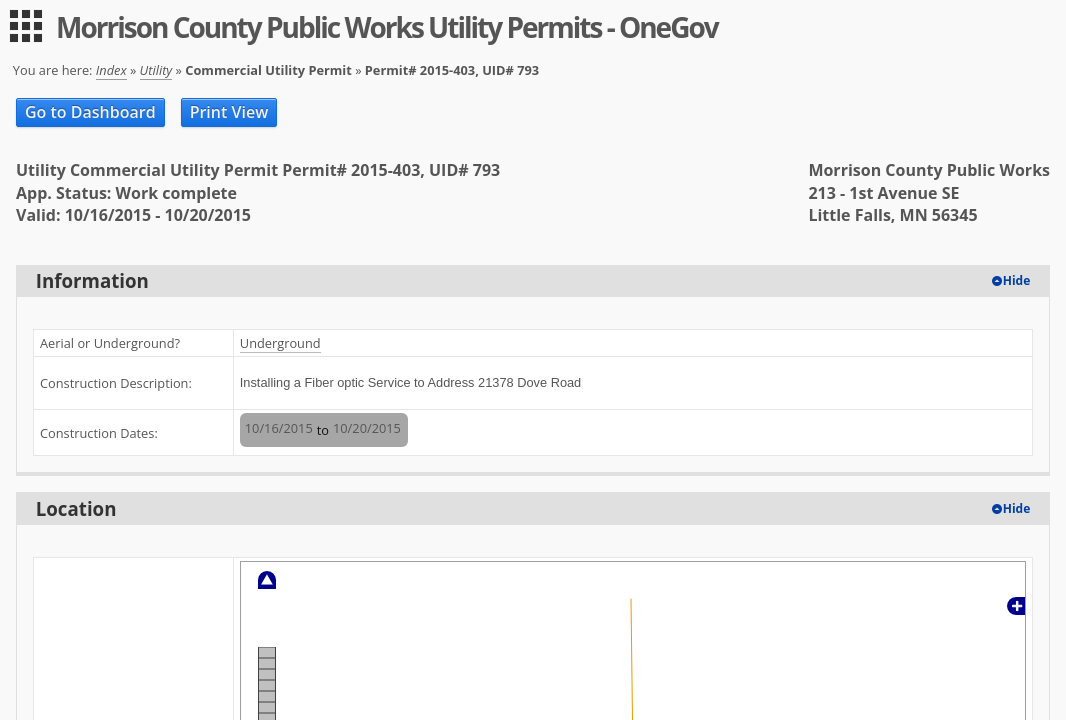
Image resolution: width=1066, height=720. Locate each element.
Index (111, 70)
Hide (1017, 280)
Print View (229, 112)
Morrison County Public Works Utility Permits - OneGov (387, 27)
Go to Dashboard (90, 112)
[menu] (26, 26)
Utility (156, 70)
